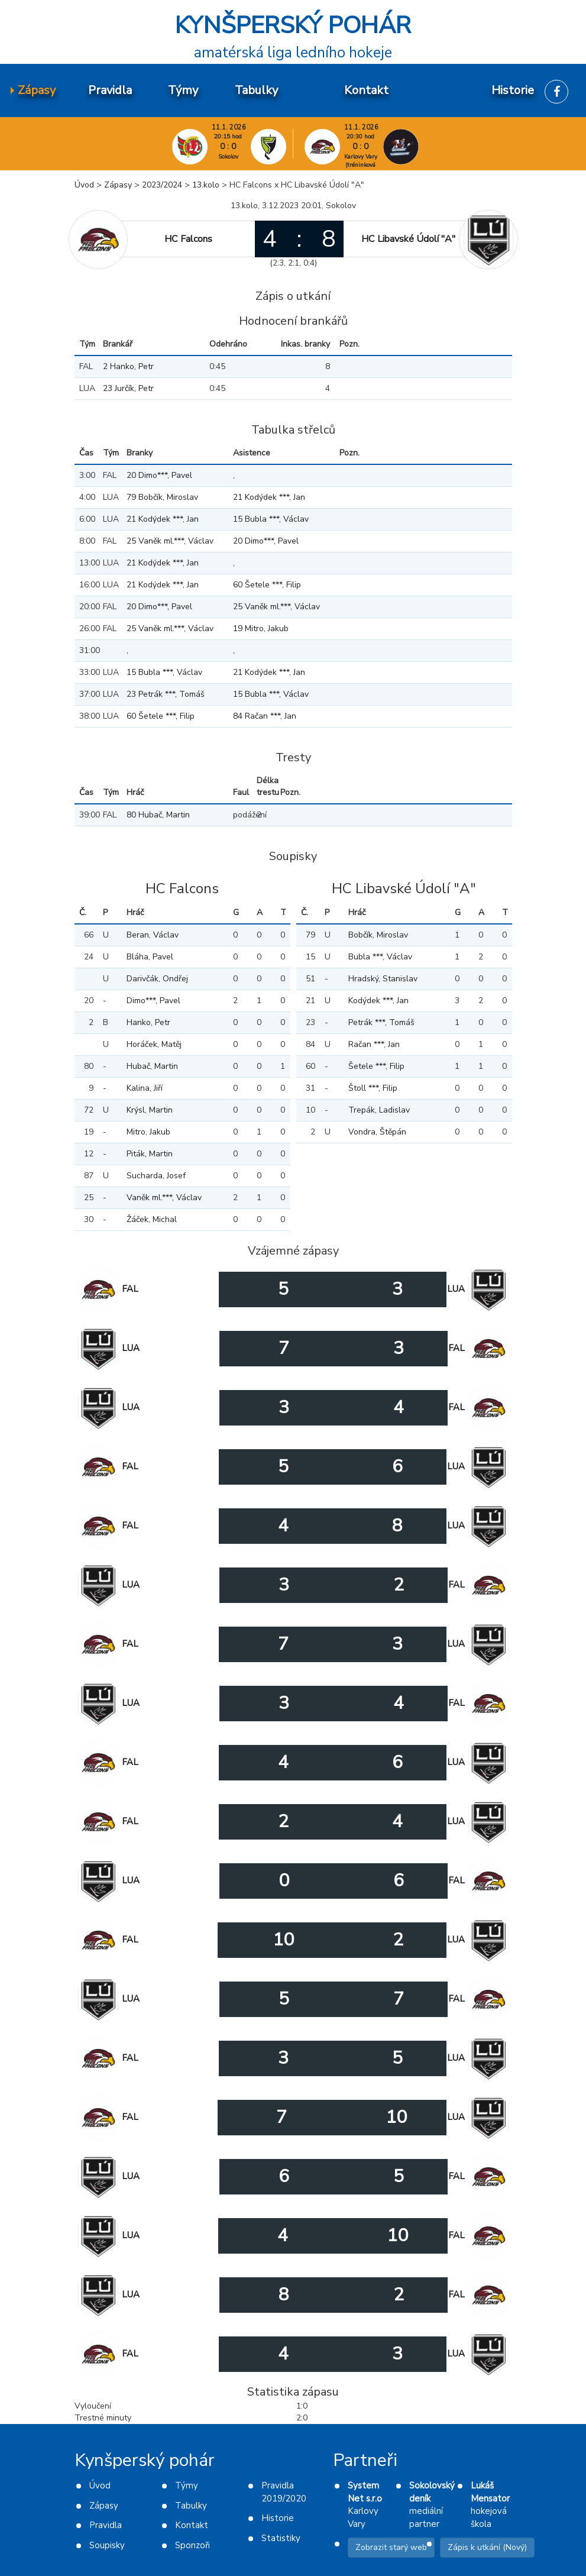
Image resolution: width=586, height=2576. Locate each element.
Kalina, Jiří (145, 1088)
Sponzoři (192, 2545)
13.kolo (205, 184)
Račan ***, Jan (374, 1044)
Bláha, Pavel (150, 956)
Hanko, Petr (148, 1022)
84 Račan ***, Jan (264, 716)
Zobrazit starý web (391, 2547)
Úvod (84, 184)
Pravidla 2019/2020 (283, 2492)
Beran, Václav (153, 934)
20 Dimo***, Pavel (159, 475)
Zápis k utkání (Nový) (487, 2547)
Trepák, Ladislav (379, 1110)
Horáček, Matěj (154, 1044)
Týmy (186, 2485)
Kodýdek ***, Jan (378, 1000)
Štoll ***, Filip (372, 1088)
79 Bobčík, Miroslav (162, 497)
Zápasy (118, 184)
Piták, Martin (150, 1153)
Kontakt (191, 2525)
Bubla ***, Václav (380, 956)
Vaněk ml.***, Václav (164, 1197)
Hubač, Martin (152, 1066)
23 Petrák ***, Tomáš (166, 694)
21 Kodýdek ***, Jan (269, 497)
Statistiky (280, 2538)
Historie (277, 2518)
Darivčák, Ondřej (157, 978)
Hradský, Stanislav (382, 978)
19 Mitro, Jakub (261, 628)
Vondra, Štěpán (377, 1131)
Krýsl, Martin (150, 1110)
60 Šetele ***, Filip (267, 584)
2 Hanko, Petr (128, 366)
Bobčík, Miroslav (378, 934)
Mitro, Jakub (148, 1131)
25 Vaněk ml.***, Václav (170, 541)
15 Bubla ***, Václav (271, 519)
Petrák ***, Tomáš (381, 1022)
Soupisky (107, 2545)
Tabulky (191, 2506)
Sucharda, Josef (156, 1175)
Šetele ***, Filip (376, 1066)
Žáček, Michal (152, 1219)
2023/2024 (162, 184)
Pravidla (105, 2525)
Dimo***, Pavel (153, 1000)
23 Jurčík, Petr (128, 388)
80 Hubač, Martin (158, 814)
